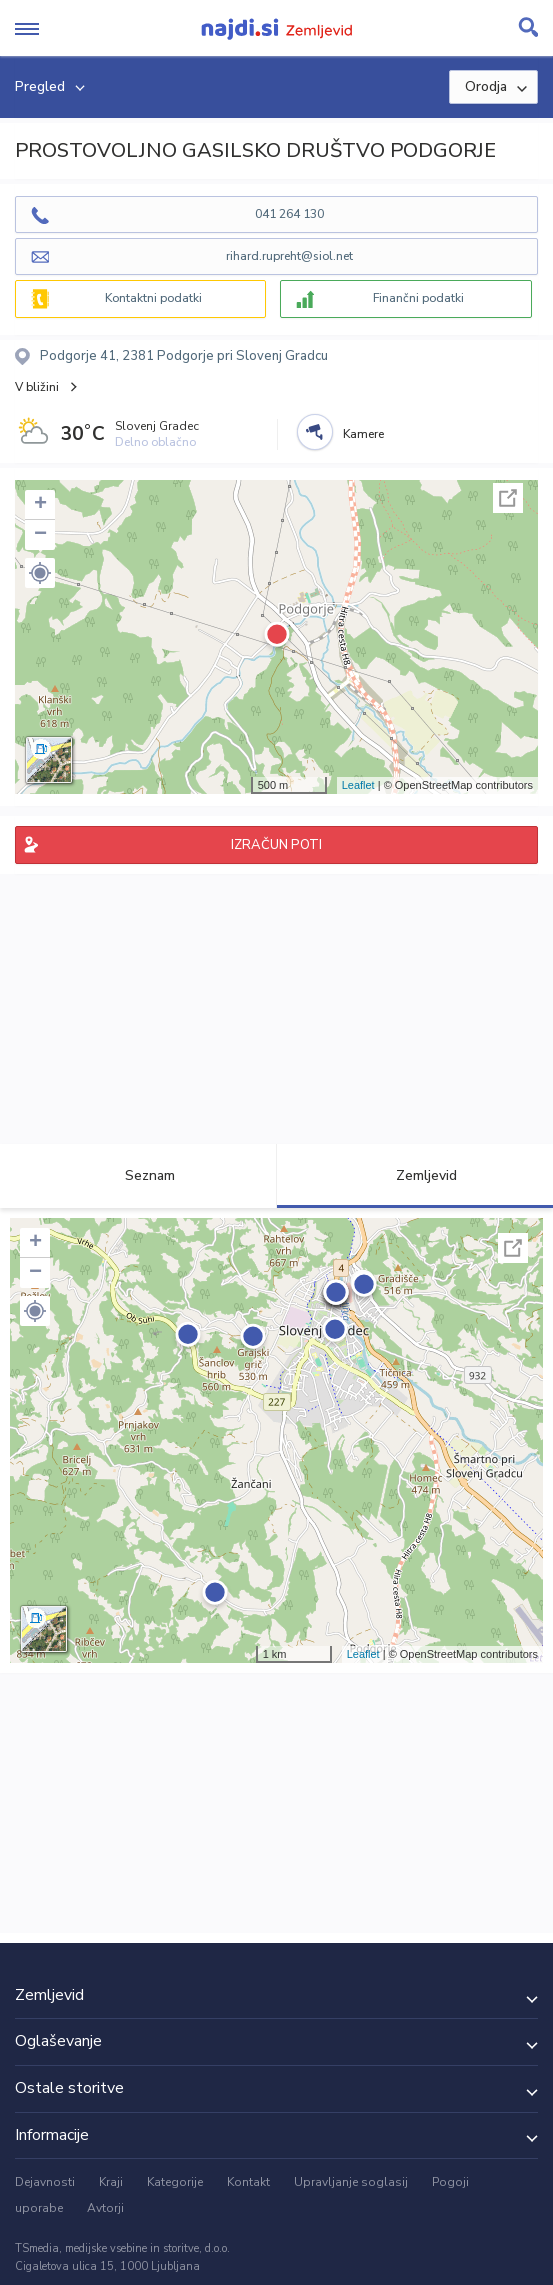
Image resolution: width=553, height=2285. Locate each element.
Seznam (138, 1175)
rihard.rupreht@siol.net (289, 256)
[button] (40, 573)
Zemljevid (415, 1175)
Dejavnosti (45, 2182)
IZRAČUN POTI (276, 845)
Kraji (111, 2182)
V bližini (37, 387)
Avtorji (105, 2208)
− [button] (40, 535)
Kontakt (248, 2182)
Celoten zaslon (508, 498)
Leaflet (358, 785)
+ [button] (40, 505)
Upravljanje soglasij (351, 2182)
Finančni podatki (418, 298)
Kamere (363, 434)
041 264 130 (289, 214)
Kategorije (175, 2182)
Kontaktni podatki (153, 298)
